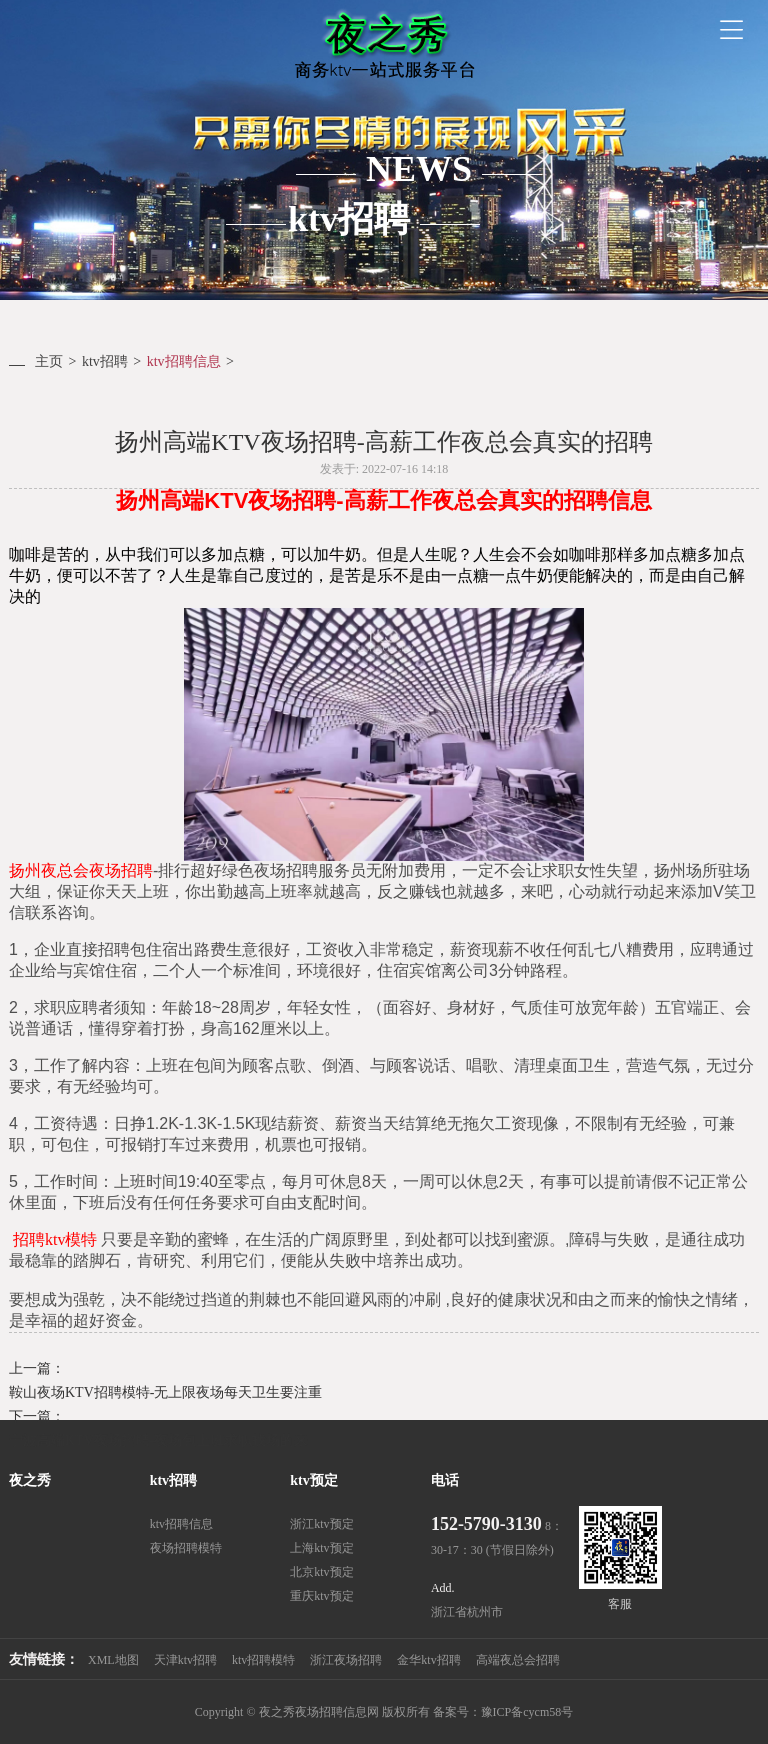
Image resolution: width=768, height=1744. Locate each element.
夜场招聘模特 (186, 1548)
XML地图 (113, 1660)
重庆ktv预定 (321, 1596)
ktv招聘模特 (263, 1660)
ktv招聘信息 (184, 361)
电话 (445, 1480)
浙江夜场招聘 (346, 1660)
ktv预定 (313, 1480)
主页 (49, 361)
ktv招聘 (105, 361)
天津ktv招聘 (185, 1660)
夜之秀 (30, 1480)
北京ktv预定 (321, 1572)
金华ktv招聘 (428, 1660)
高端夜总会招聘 (518, 1660)
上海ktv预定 (321, 1548)
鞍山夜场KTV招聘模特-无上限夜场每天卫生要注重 (165, 1392)
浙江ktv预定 (321, 1524)
